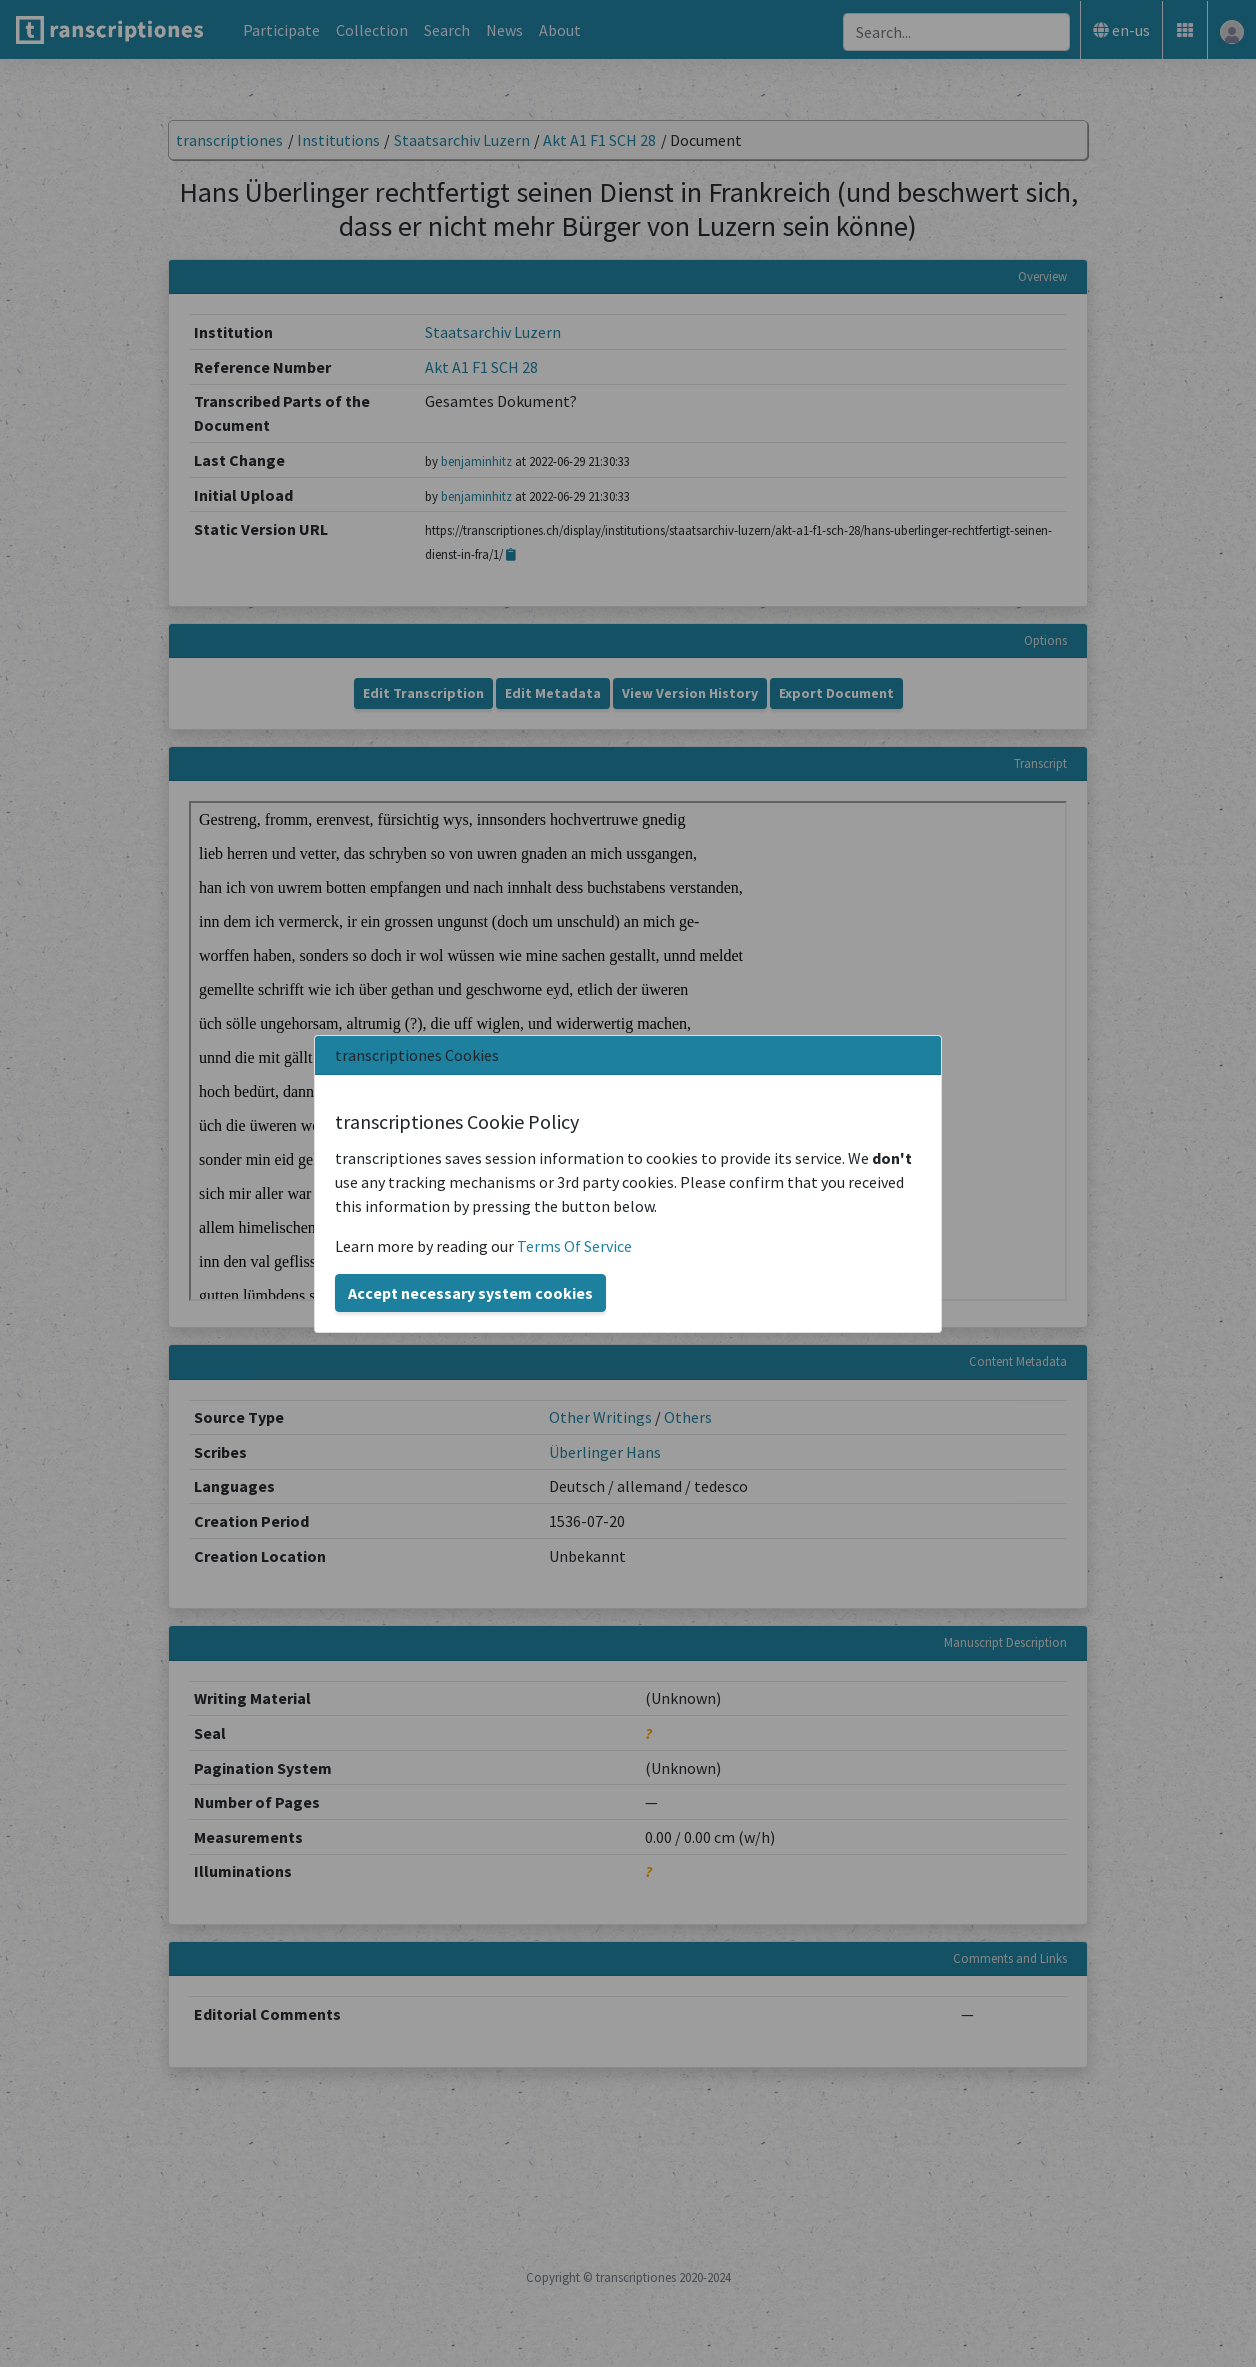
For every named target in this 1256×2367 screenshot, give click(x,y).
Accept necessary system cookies (470, 1293)
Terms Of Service (574, 1246)
